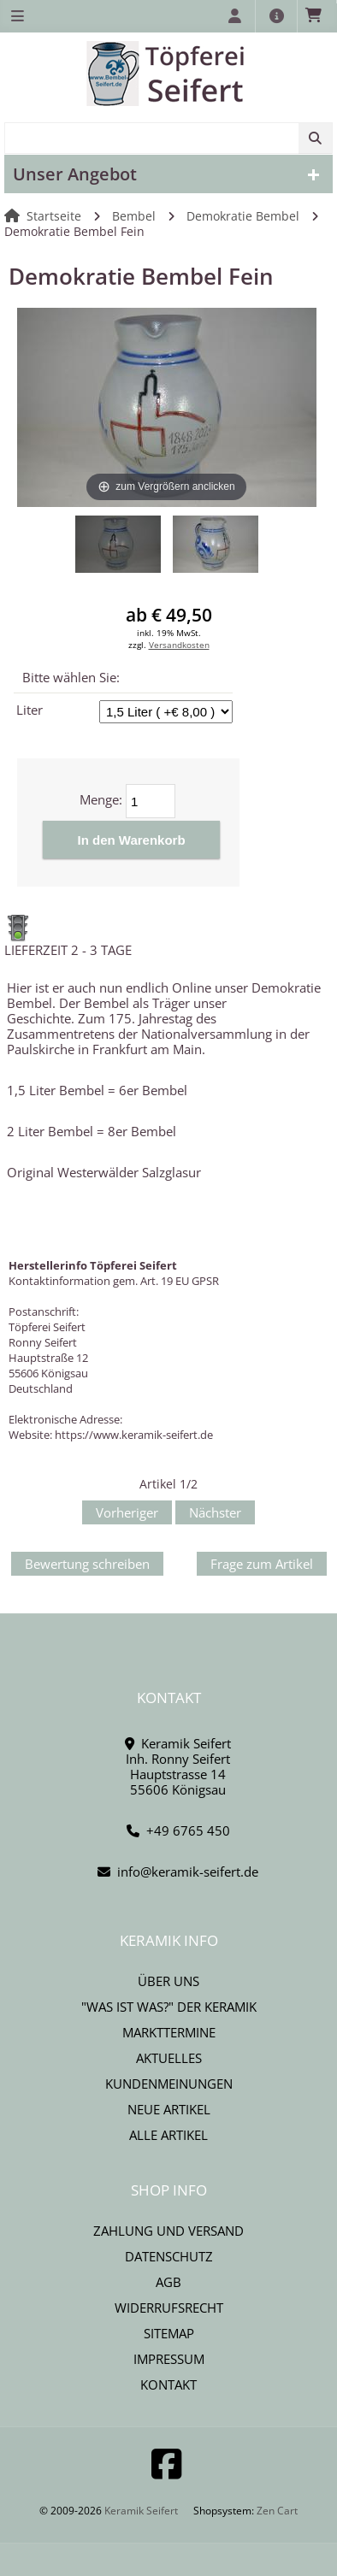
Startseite (54, 216)
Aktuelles (169, 2057)
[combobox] (168, 138)
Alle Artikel (168, 2134)
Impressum (168, 2358)
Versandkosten (179, 645)
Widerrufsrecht (169, 2307)
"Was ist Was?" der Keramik (169, 2006)
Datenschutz (169, 2256)
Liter (29, 709)
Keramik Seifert (141, 2510)
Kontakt (168, 2384)
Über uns (168, 1980)
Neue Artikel (168, 2109)
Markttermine (169, 2032)
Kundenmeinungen (169, 2083)
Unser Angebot (75, 174)
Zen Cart (277, 2510)
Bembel (134, 216)
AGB (168, 2281)
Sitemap (169, 2333)
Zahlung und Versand (168, 2230)
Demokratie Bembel (242, 216)
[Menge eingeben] (150, 801)
